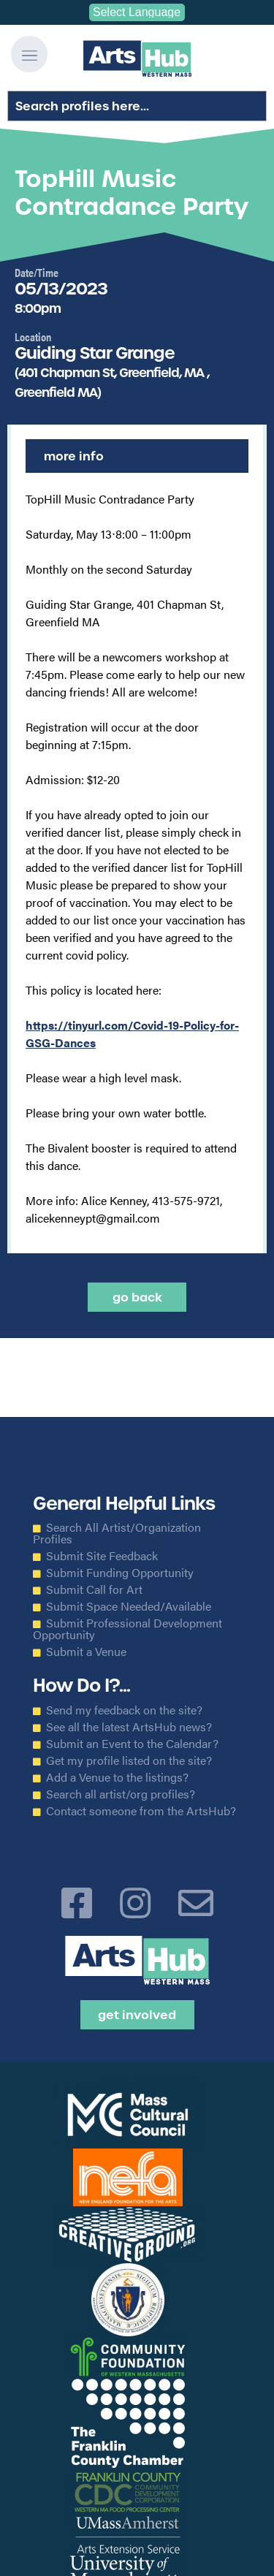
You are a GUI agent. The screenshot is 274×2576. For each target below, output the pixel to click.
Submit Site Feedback (102, 1556)
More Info (74, 456)
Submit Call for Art (94, 1589)
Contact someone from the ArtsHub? (141, 1811)
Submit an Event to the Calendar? (132, 1743)
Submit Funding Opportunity (120, 1572)
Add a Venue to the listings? (117, 1777)
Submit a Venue (86, 1651)
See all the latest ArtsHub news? (129, 1727)
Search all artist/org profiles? (120, 1794)
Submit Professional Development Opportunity (127, 1629)
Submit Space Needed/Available (128, 1606)
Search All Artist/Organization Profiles (117, 1533)
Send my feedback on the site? (124, 1710)
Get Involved (137, 2015)
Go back (137, 1297)
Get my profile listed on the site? (129, 1760)
